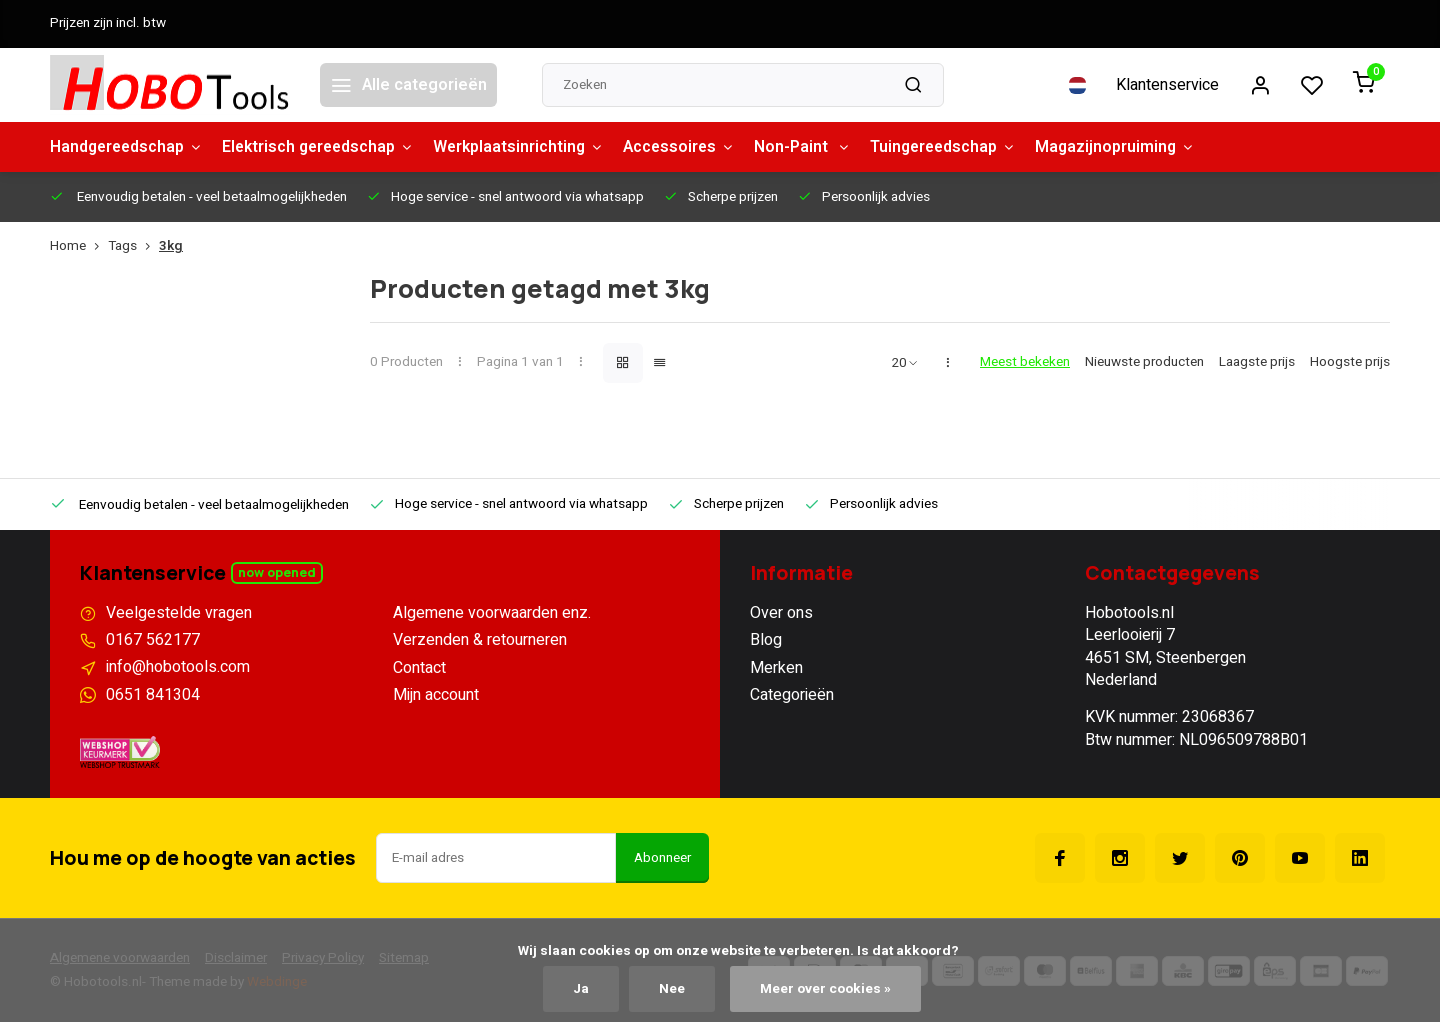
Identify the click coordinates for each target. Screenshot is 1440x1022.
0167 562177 (153, 640)
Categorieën (792, 695)
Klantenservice (1167, 85)
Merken (776, 668)
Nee (672, 989)
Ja (580, 989)
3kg (171, 246)
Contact (419, 668)
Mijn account (436, 695)
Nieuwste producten (1144, 362)
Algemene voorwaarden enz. (492, 613)
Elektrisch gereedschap (325, 147)
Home (79, 246)
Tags (133, 246)
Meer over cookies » (825, 989)
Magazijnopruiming (1140, 147)
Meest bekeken (1025, 362)
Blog (766, 640)
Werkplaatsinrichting (530, 147)
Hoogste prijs (1350, 362)
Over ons (781, 613)
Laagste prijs (1257, 362)
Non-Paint (820, 147)
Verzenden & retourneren (480, 640)
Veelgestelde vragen (179, 613)
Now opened (277, 572)
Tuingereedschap (964, 147)
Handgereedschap (128, 147)
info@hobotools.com (178, 668)
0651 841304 (153, 695)
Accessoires (694, 147)
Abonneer (662, 858)
